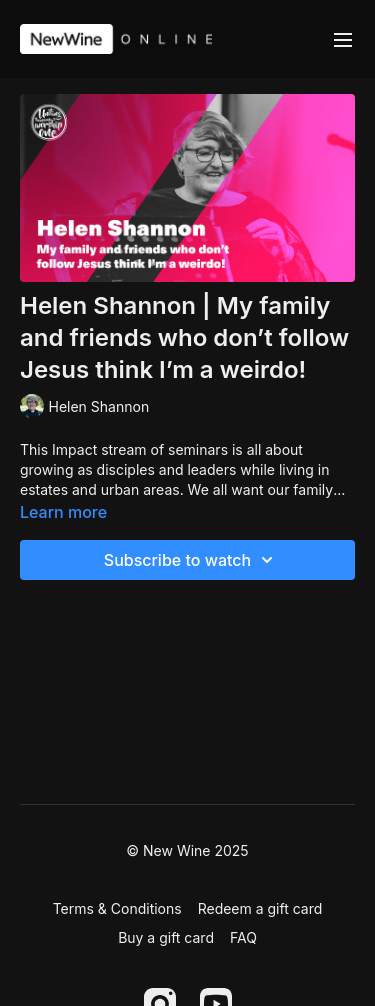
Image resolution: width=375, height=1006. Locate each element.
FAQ (243, 937)
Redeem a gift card (260, 908)
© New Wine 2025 (187, 851)
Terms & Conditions (117, 908)
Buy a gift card (166, 937)
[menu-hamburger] (343, 39)
